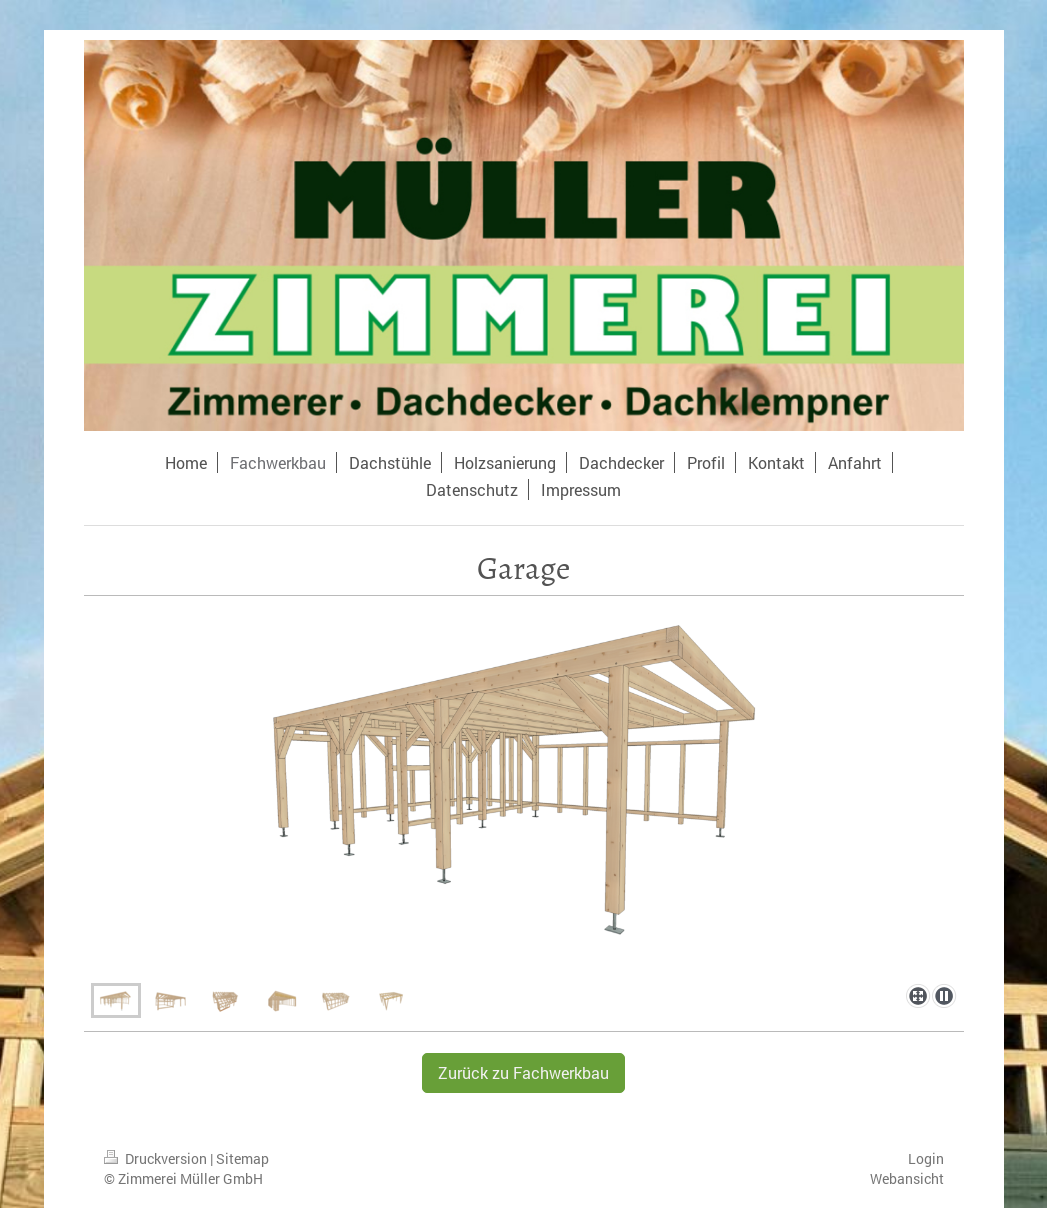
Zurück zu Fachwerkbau (523, 1072)
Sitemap (242, 1158)
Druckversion (157, 1158)
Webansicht (907, 1178)
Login (926, 1158)
